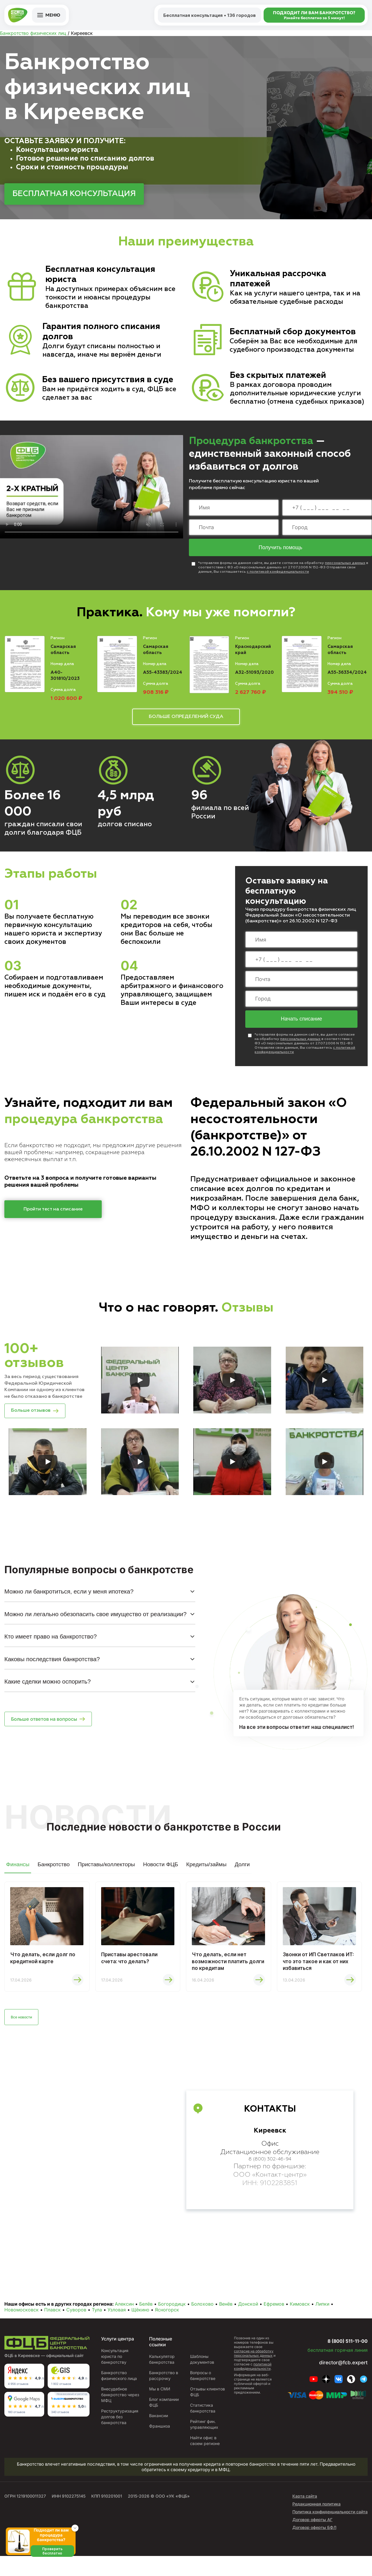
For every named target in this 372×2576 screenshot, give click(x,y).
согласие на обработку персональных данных (253, 2373)
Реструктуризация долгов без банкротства (120, 2436)
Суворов (76, 2330)
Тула (97, 2330)
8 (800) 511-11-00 (336, 2360)
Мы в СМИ (160, 2409)
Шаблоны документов (202, 2379)
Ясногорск (167, 2330)
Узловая (117, 2330)
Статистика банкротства (202, 2428)
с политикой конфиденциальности (278, 574)
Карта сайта (304, 2516)
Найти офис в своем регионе (205, 2460)
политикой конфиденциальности (252, 2386)
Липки (322, 2324)
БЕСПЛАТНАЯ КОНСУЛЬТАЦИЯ (74, 194)
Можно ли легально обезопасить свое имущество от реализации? (95, 1625)
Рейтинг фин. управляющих (204, 2444)
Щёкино (140, 2330)
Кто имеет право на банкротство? (50, 1648)
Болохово (202, 2324)
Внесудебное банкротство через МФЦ (115, 2414)
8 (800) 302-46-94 (270, 2180)
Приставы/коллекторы (106, 1876)
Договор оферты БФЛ (314, 2547)
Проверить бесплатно (60, 2567)
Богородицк (172, 2324)
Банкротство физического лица (120, 2395)
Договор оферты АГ (312, 2539)
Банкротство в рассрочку (164, 2395)
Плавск (52, 2330)
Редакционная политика (316, 2523)
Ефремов (274, 2324)
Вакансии (159, 2441)
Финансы (17, 1876)
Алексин (124, 2324)
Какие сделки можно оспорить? (47, 1693)
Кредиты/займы (206, 1876)
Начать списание (301, 1026)
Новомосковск (21, 2330)
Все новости (27, 2035)
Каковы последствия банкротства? (52, 1670)
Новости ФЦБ (160, 1876)
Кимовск (300, 2324)
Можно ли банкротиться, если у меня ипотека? (68, 1603)
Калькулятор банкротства (162, 2379)
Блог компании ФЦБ (159, 2425)
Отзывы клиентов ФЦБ (204, 2411)
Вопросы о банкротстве (202, 2395)
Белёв (146, 2324)
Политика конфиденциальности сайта (330, 2531)
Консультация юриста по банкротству (115, 2376)
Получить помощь (280, 550)
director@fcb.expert (339, 2382)
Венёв (226, 2324)
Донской (248, 2324)
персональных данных (345, 565)
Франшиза (160, 2452)
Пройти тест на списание (53, 1216)
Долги (242, 1876)
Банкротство (53, 1876)
